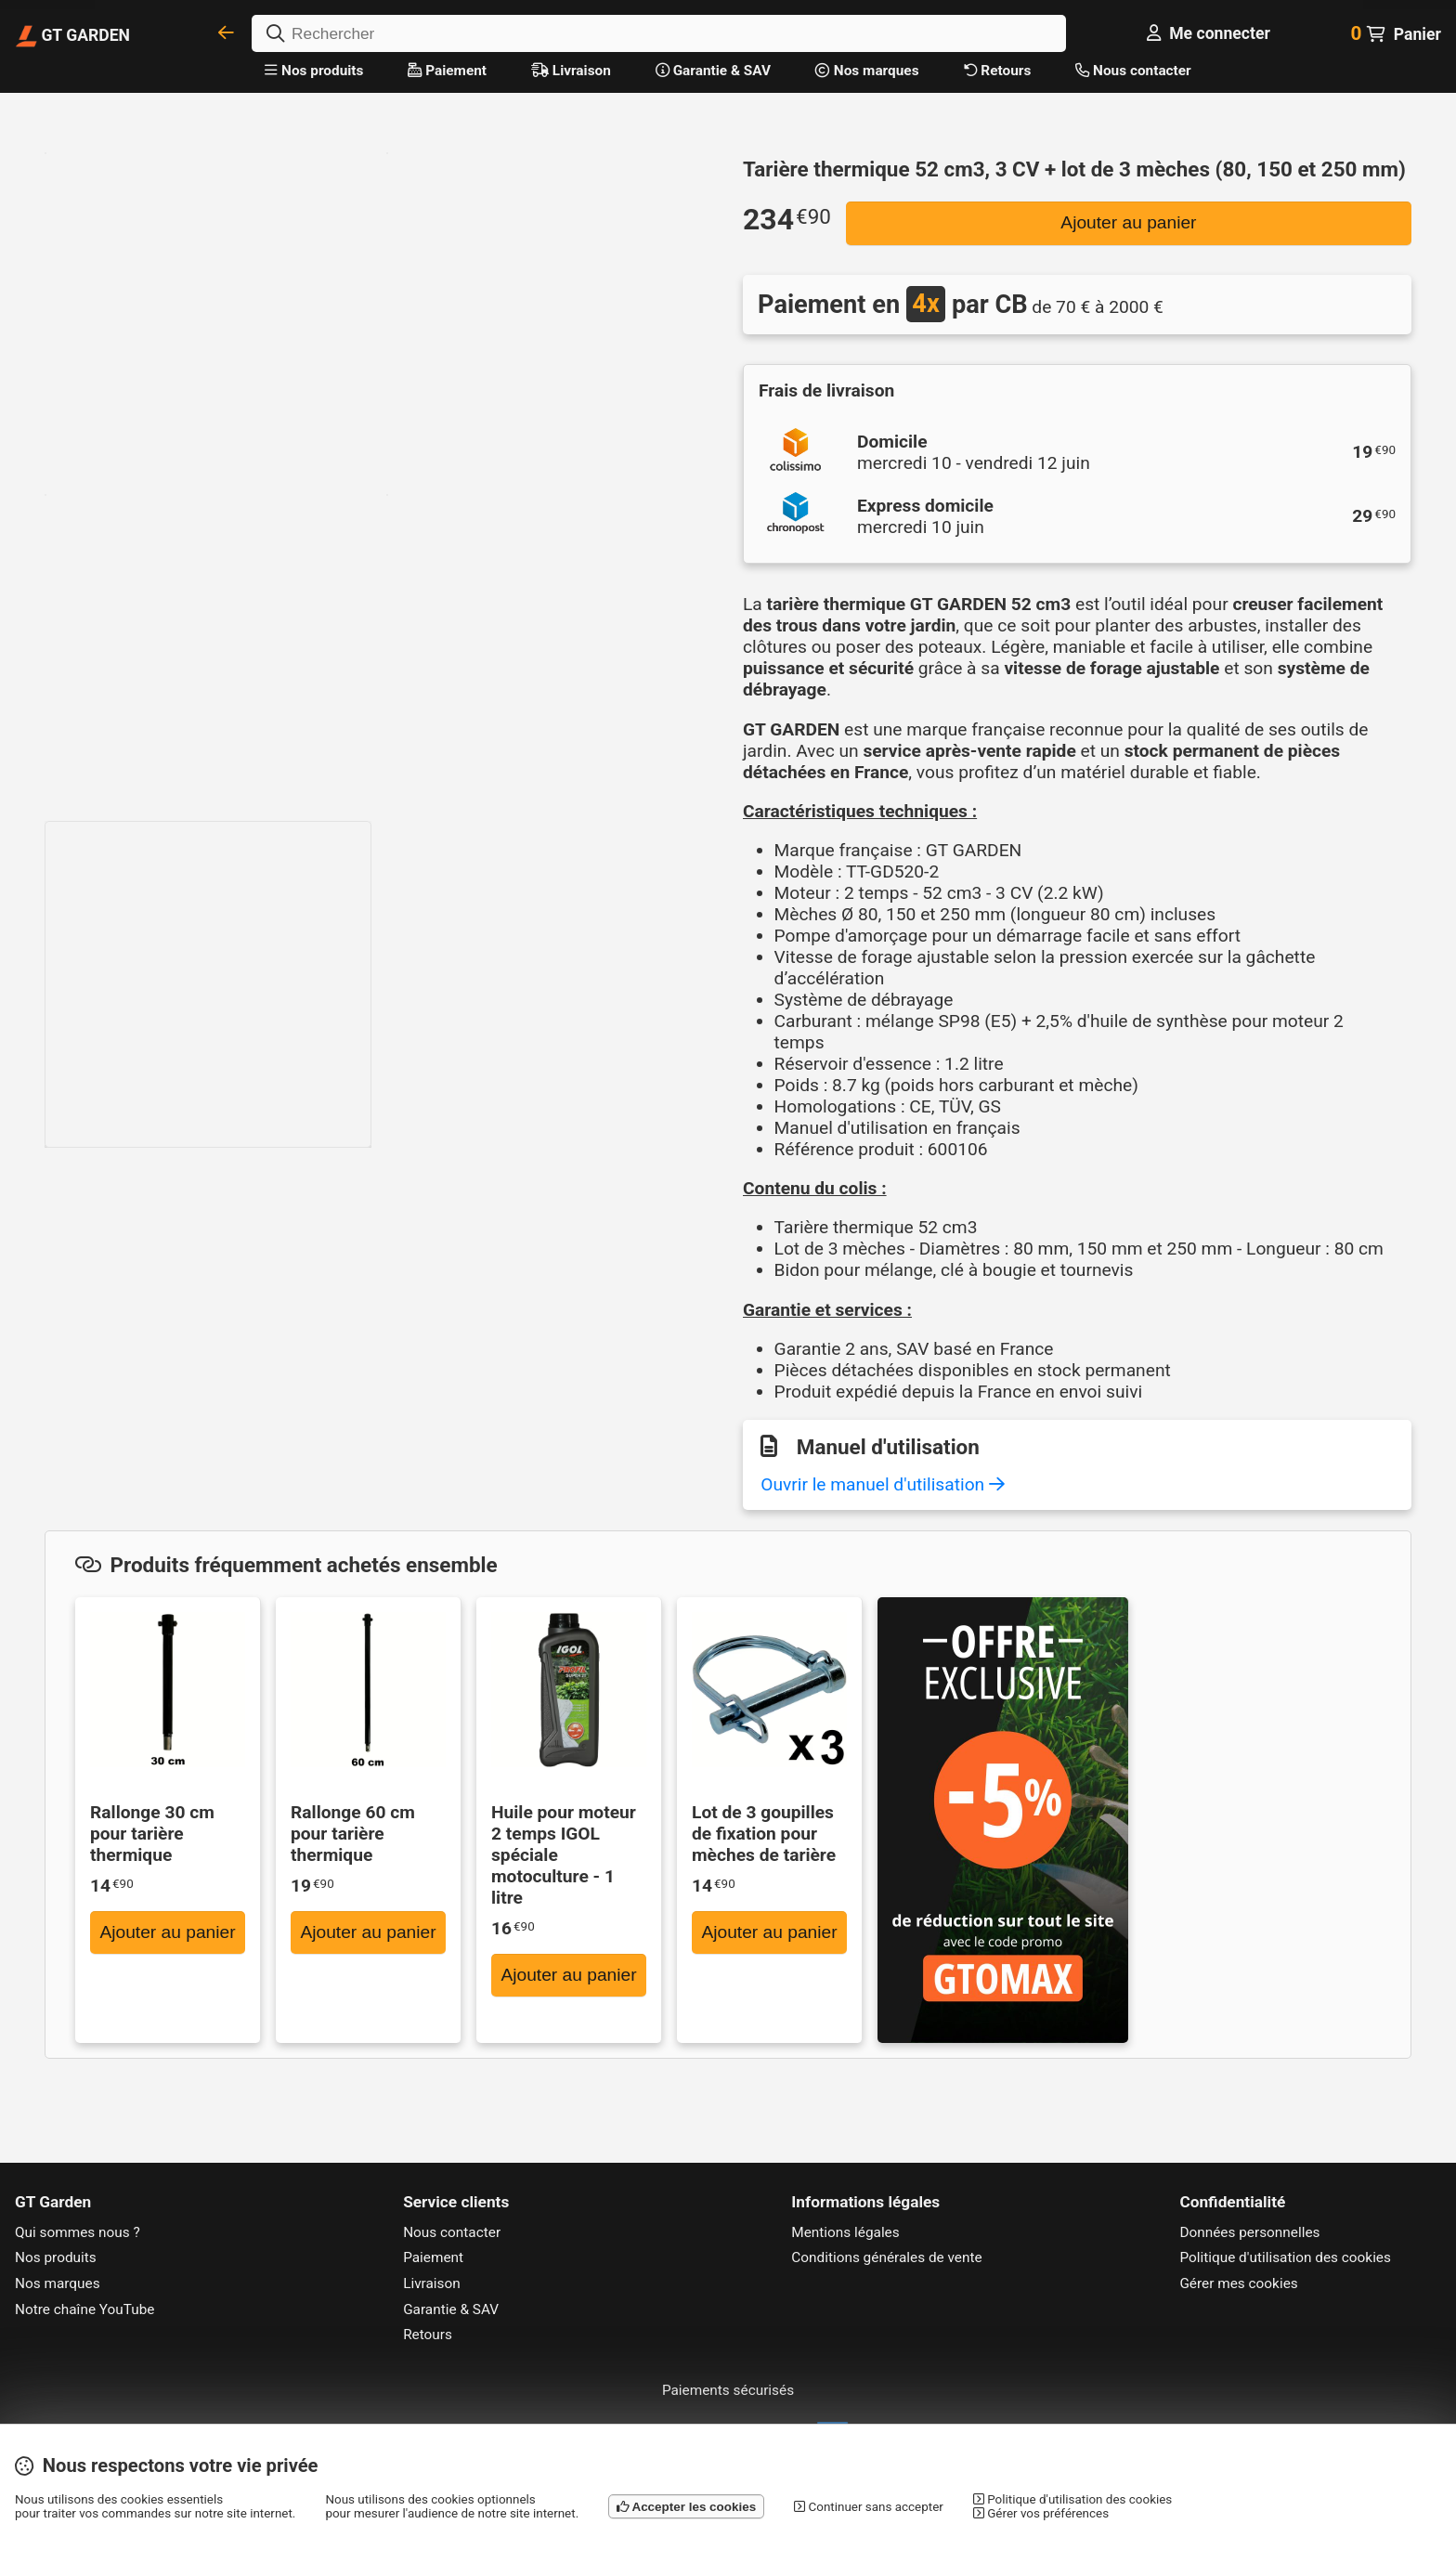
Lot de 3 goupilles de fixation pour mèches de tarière (764, 1834)
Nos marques (867, 70)
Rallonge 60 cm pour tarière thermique (353, 1834)
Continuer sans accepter (868, 2507)
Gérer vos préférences (1041, 2513)
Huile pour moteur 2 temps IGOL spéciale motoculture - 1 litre (563, 1855)
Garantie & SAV (713, 70)
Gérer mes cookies (1238, 2283)
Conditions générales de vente (886, 2257)
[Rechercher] (659, 33)
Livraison (571, 70)
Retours (998, 70)
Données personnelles (1249, 2232)
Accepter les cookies (686, 2507)
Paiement (447, 70)
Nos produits (314, 70)
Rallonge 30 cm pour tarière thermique (152, 1834)
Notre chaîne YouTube (85, 2309)
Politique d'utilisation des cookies (1285, 2257)
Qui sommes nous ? (77, 2232)
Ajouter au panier (1128, 222)
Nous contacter (1132, 70)
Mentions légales (845, 2232)
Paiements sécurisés (728, 2390)
